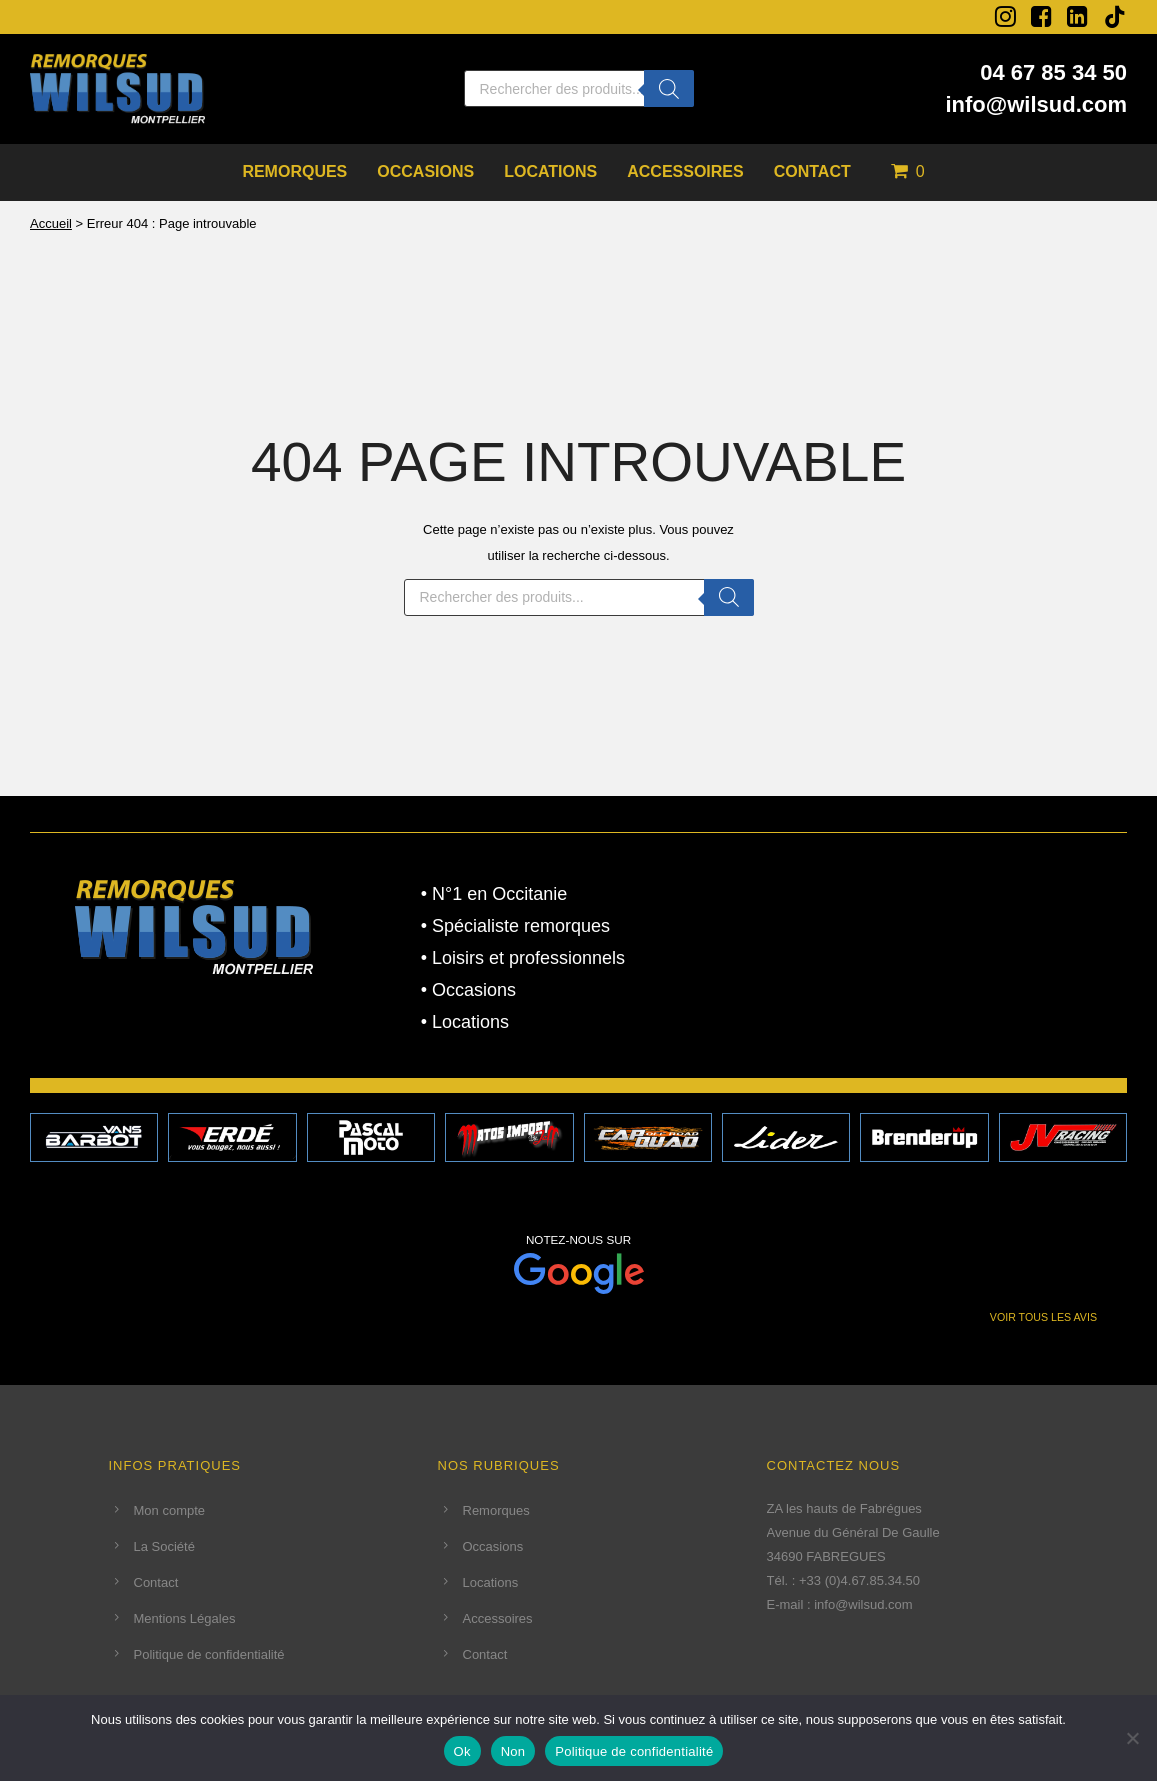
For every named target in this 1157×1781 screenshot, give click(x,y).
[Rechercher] (669, 88)
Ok (462, 1751)
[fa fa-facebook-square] (1041, 16)
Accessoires (685, 171)
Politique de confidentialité (209, 1654)
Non (513, 1751)
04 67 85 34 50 (1053, 72)
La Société (164, 1546)
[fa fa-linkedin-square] (1077, 16)
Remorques (294, 171)
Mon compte (170, 1510)
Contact (812, 171)
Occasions (425, 171)
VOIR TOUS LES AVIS (1043, 1317)
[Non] (1132, 1738)
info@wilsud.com (1036, 104)
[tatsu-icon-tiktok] (1115, 17)
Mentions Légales (185, 1618)
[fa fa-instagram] (1005, 16)
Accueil (51, 223)
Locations (550, 171)
